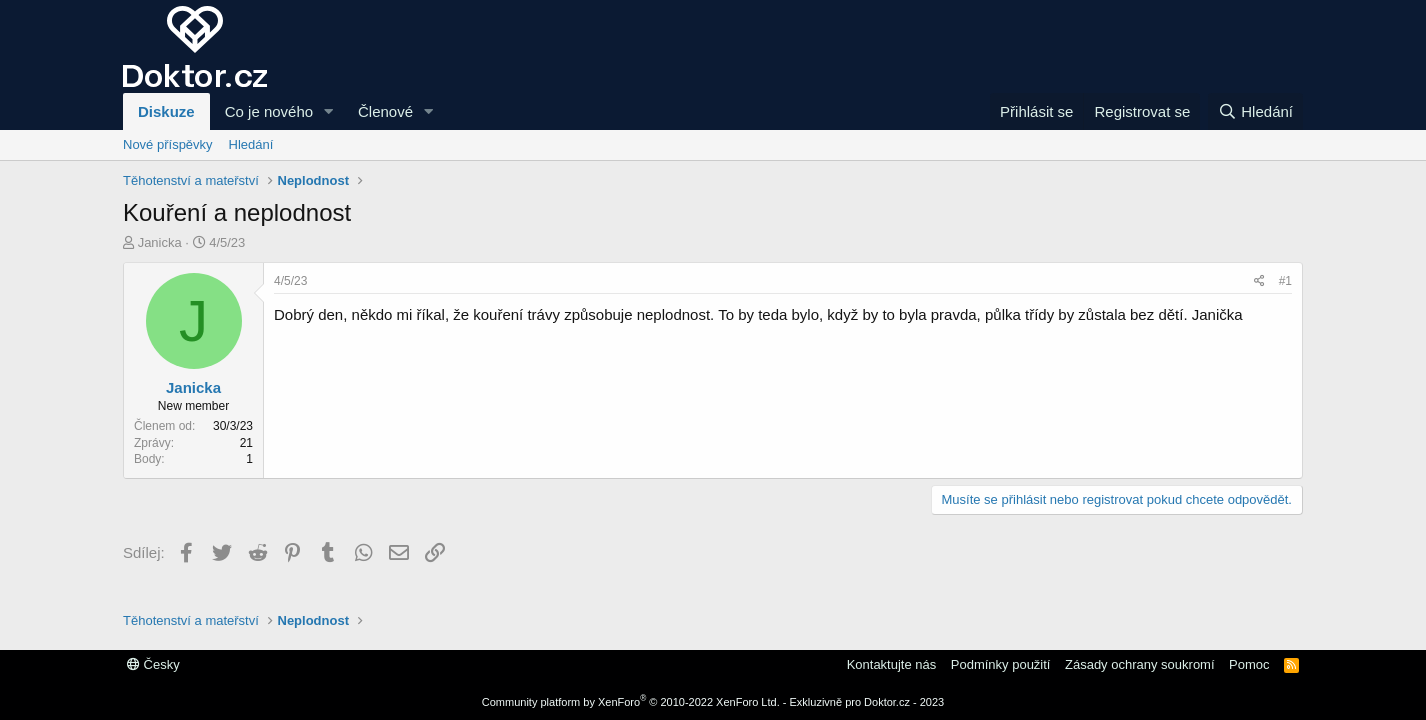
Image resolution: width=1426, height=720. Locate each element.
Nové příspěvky (168, 144)
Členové (385, 111)
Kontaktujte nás (892, 664)
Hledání (251, 144)
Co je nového (269, 111)
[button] (329, 111)
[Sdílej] (1259, 281)
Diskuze (166, 111)
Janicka (160, 242)
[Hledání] (1255, 111)
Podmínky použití (1001, 664)
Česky (153, 664)
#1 (1285, 281)
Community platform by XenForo (631, 702)
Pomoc (1249, 664)
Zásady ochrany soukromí (1140, 664)
